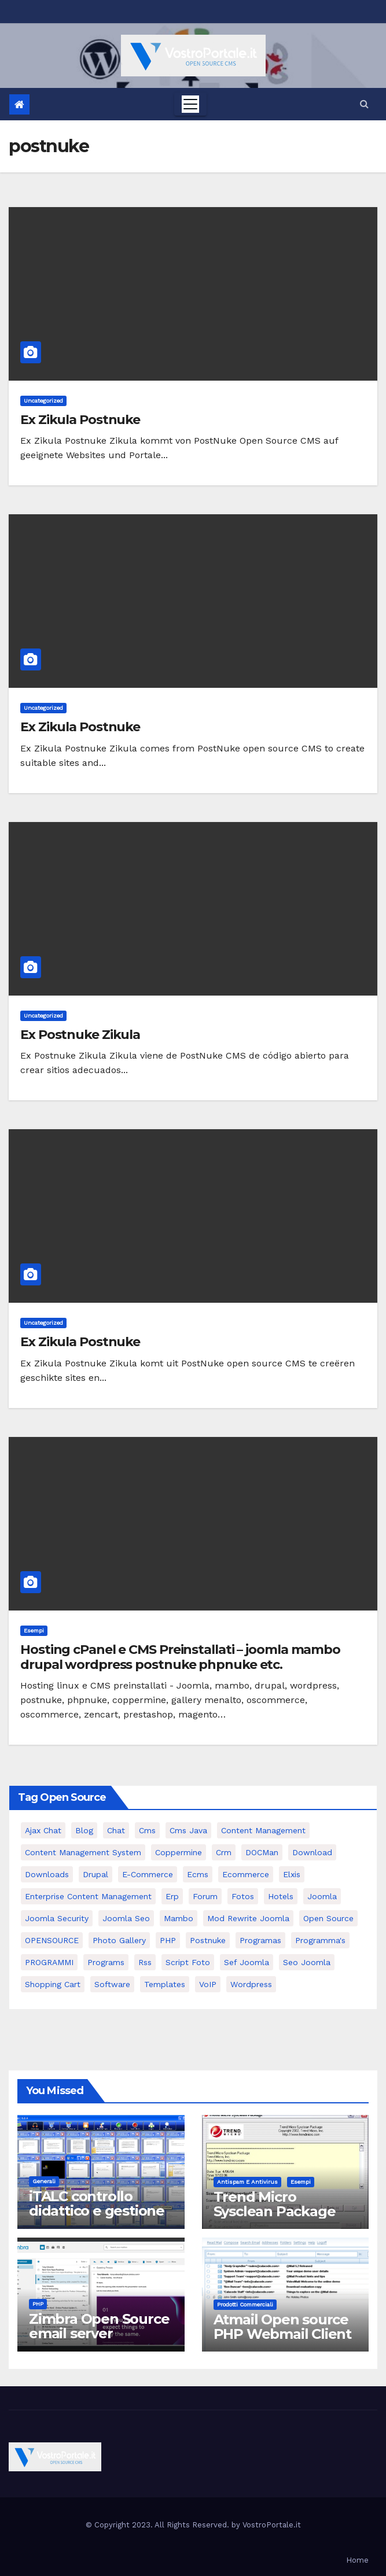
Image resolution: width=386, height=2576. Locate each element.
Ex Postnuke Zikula (80, 1034)
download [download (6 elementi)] (312, 1852)
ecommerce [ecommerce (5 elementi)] (245, 1874)
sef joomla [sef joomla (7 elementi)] (246, 1962)
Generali (44, 2181)
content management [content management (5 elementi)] (263, 1830)
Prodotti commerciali (245, 2304)
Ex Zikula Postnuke (80, 420)
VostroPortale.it (271, 2524)
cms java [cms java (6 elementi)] (188, 1830)
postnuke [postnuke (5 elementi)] (208, 1940)
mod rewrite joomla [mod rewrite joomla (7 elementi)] (248, 1918)
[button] (364, 103)
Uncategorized (43, 400)
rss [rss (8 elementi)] (145, 1962)
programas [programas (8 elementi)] (260, 1940)
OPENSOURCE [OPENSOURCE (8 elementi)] (52, 1940)
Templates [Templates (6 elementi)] (164, 1984)
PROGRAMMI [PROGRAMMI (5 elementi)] (49, 1962)
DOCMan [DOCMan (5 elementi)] (261, 1852)
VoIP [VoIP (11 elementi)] (207, 1984)
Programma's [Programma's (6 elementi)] (320, 1940)
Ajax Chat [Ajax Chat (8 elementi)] (43, 1830)
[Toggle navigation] (190, 104)
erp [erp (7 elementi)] (172, 1896)
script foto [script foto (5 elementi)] (188, 1962)
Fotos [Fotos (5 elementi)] (242, 1896)
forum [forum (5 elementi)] (205, 1896)
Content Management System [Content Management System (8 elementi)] (83, 1852)
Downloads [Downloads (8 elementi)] (47, 1874)
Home (357, 2560)
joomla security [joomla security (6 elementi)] (57, 1918)
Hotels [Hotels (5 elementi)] (280, 1896)
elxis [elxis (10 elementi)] (291, 1874)
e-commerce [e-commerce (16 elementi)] (147, 1874)
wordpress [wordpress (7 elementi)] (251, 1984)
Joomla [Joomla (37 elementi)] (322, 1896)
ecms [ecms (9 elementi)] (197, 1874)
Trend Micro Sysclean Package (275, 2204)
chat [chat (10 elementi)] (116, 1830)
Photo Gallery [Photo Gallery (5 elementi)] (119, 1940)
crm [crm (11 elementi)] (223, 1852)
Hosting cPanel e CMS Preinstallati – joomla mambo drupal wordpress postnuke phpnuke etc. (180, 1657)
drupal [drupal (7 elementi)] (95, 1874)
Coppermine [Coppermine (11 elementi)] (178, 1852)
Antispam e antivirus (247, 2182)
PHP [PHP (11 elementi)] (168, 1940)
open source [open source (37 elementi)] (328, 1918)
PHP (37, 2304)
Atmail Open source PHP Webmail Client (282, 2326)
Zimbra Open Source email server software (99, 2333)
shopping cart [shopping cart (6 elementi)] (52, 1984)
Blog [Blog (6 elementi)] (84, 1830)
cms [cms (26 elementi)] (147, 1830)
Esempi (34, 1630)
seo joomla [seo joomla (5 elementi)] (306, 1962)
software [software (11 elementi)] (112, 1984)
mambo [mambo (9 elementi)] (178, 1918)
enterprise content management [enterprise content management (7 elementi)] (88, 1896)
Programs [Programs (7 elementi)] (105, 1962)
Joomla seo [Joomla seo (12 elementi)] (126, 1918)
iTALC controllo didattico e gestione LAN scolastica (96, 2211)
